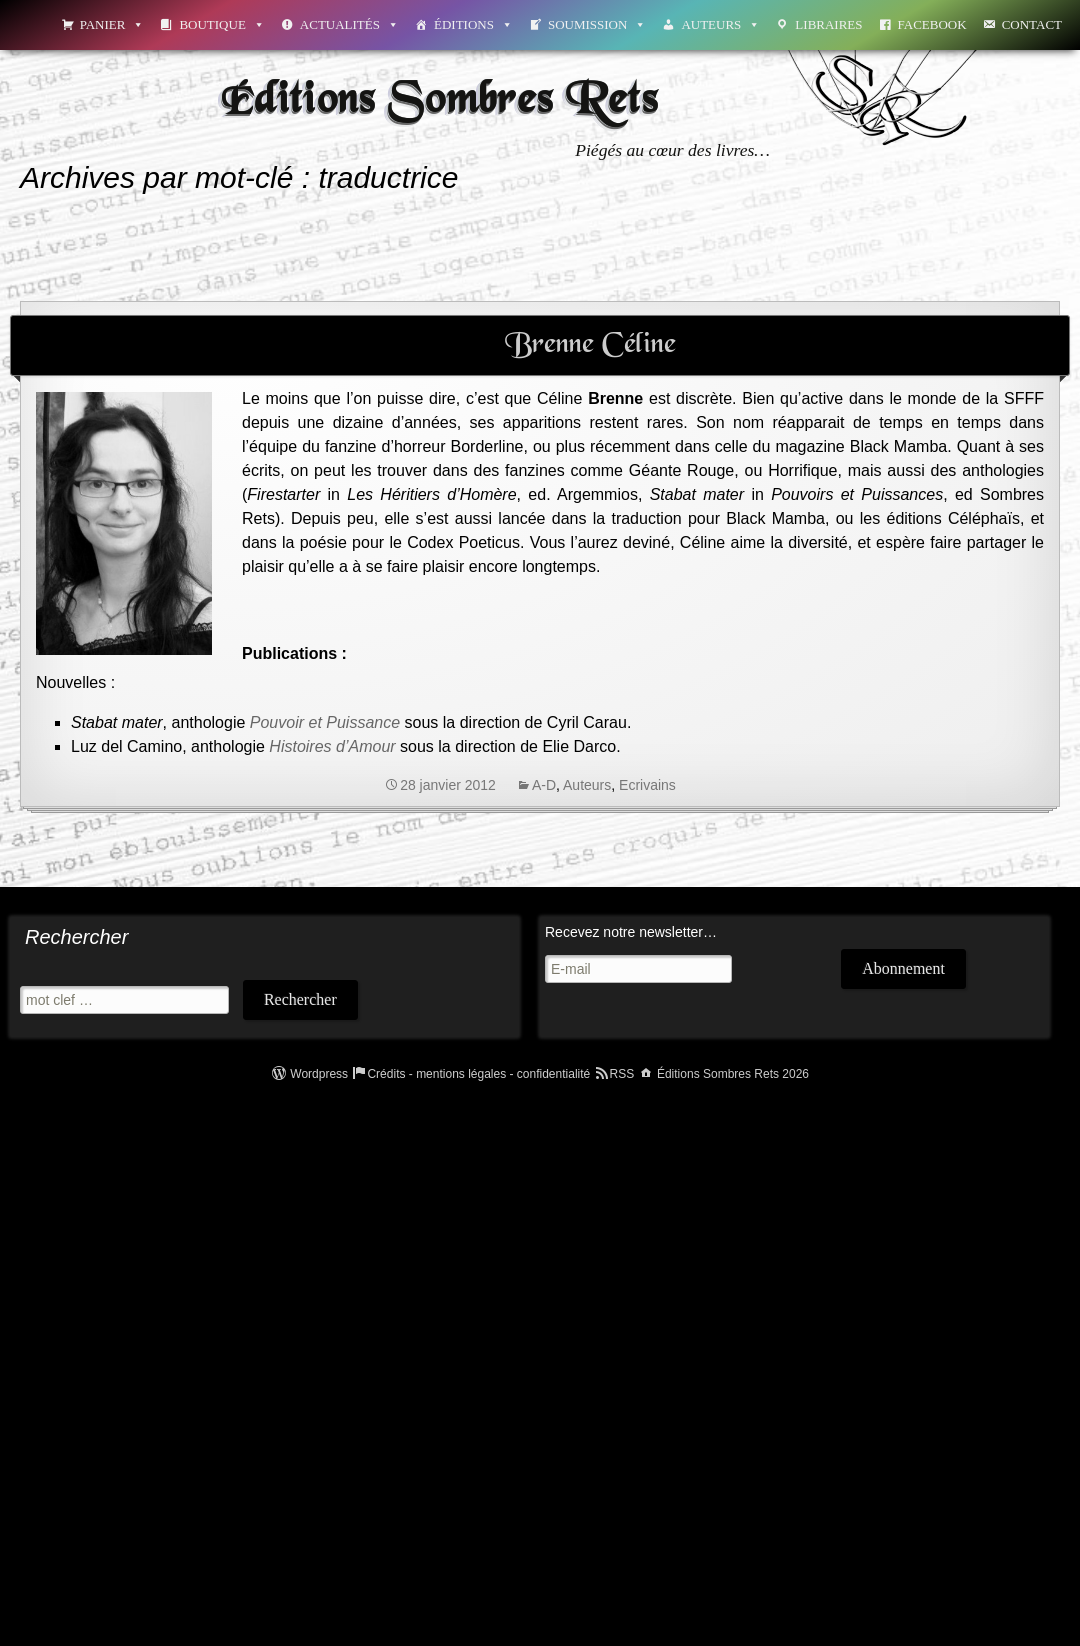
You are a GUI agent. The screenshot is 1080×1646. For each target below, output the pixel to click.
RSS (622, 1074)
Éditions (473, 24)
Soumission (597, 24)
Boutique (221, 24)
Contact (1032, 24)
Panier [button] (112, 24)
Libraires (828, 24)
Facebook (932, 24)
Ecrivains (647, 785)
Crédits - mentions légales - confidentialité (478, 1074)
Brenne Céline (590, 345)
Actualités (349, 24)
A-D (544, 785)
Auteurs (720, 24)
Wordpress (319, 1074)
